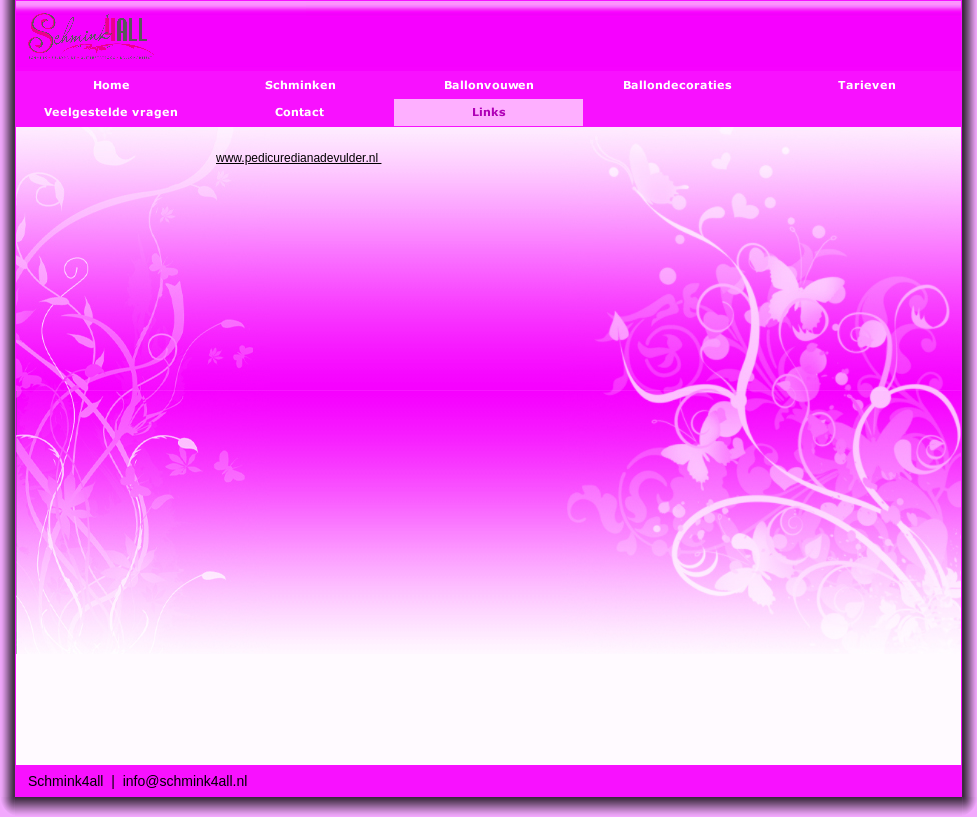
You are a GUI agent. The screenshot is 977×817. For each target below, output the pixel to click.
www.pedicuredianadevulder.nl (298, 158)
